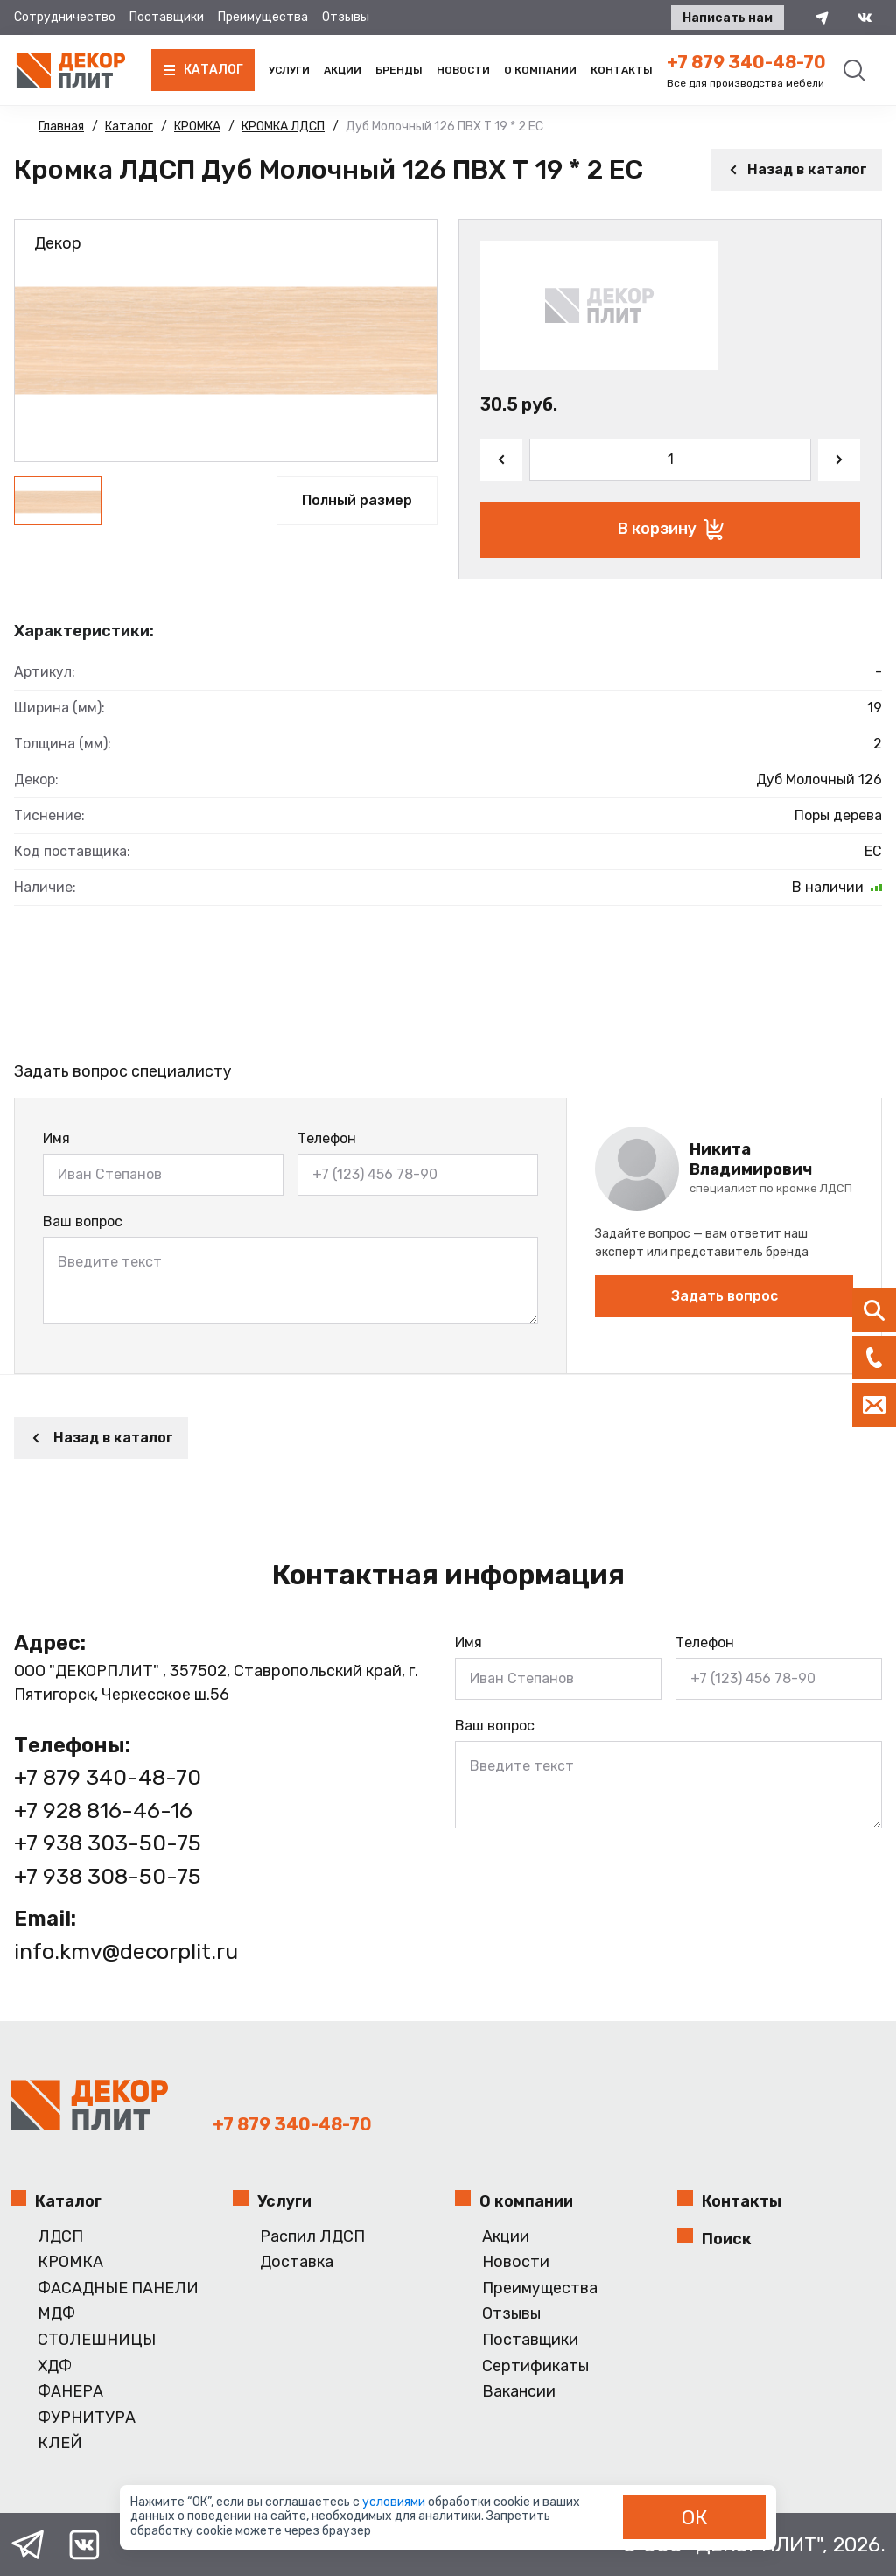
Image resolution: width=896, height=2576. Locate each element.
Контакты (622, 70)
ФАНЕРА (70, 2392)
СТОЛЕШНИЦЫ (97, 2340)
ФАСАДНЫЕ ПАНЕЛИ (118, 2288)
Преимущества (263, 17)
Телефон (327, 1138)
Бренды (399, 70)
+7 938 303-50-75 (107, 1843)
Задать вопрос (724, 1296)
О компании (540, 70)
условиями (395, 2502)
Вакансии (519, 2392)
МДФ (56, 2314)
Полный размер (357, 500)
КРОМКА (70, 2262)
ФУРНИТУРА (87, 2418)
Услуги (289, 70)
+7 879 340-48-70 (746, 62)
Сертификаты (535, 2366)
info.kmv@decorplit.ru (126, 1951)
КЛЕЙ (60, 2443)
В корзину (671, 529)
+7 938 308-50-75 (107, 1876)
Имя (56, 1138)
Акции (342, 70)
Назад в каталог (796, 169)
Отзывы (345, 17)
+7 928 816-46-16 (103, 1810)
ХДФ (55, 2366)
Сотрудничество (65, 17)
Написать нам (727, 18)
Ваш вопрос (82, 1221)
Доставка (296, 2262)
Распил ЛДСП (312, 2237)
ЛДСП (60, 2237)
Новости (463, 70)
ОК (695, 2517)
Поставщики (167, 17)
